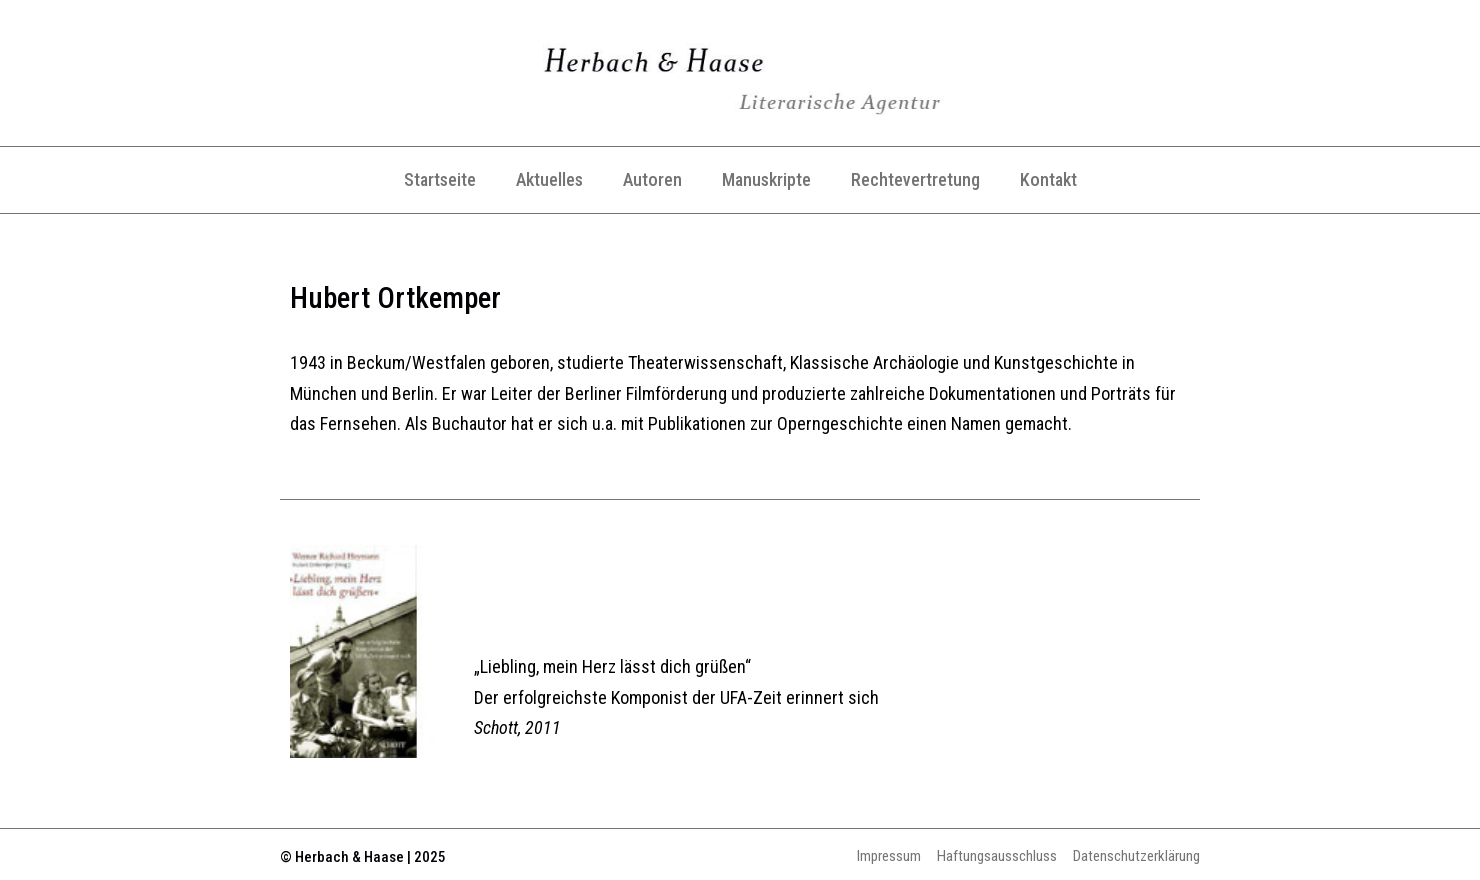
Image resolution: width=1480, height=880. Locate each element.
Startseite (440, 179)
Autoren (652, 179)
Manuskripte (766, 179)
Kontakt (1048, 179)
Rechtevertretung (915, 179)
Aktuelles (549, 179)
